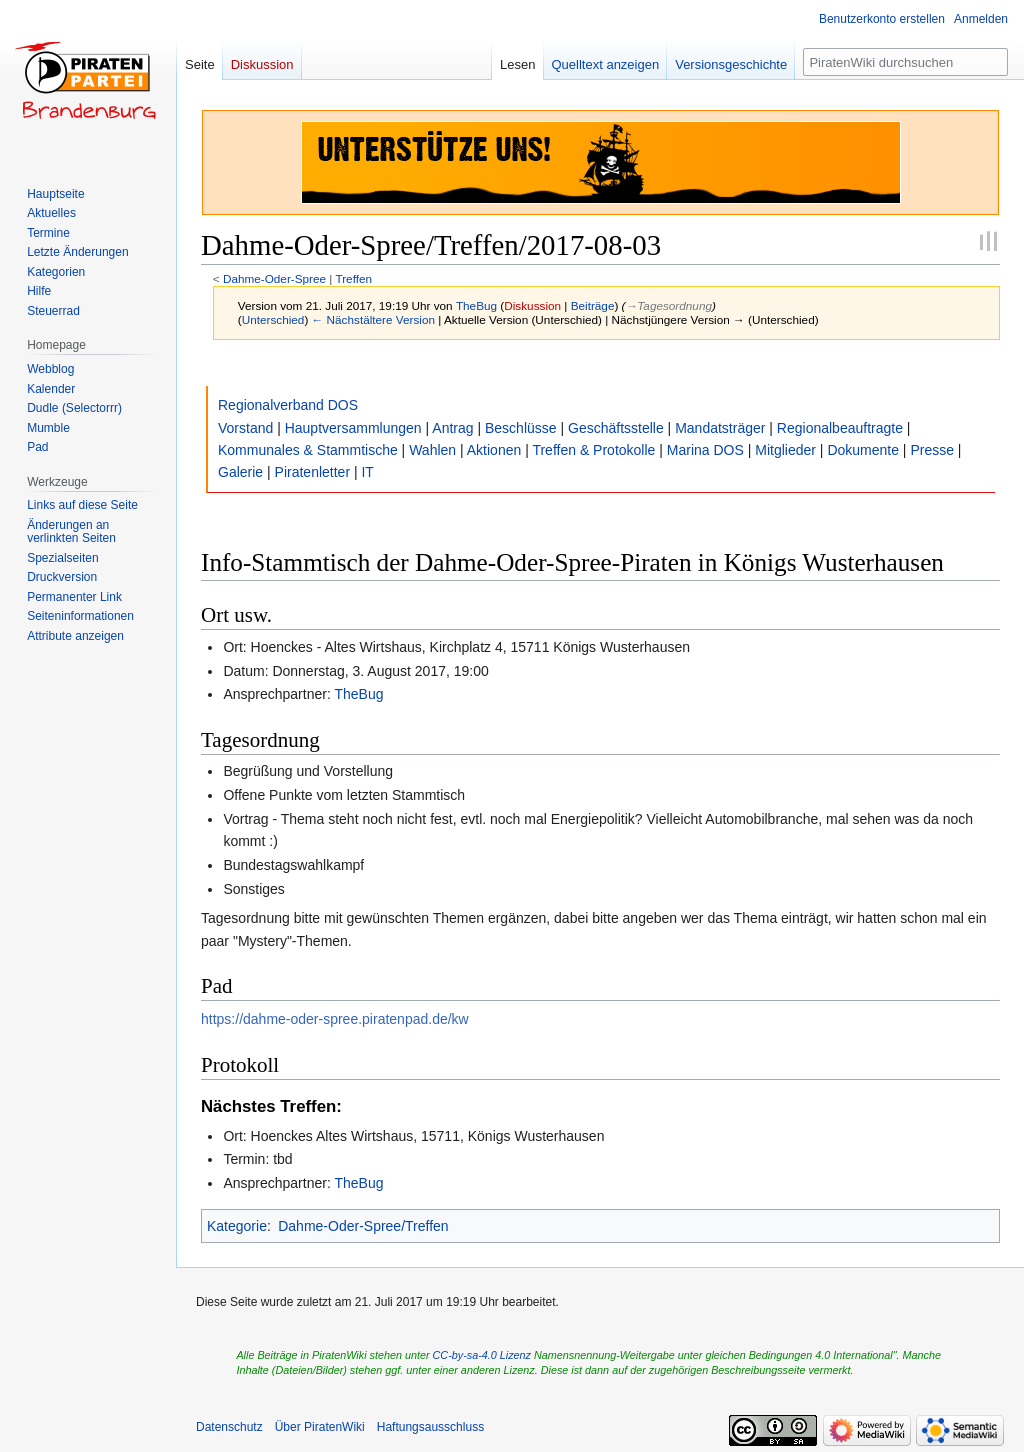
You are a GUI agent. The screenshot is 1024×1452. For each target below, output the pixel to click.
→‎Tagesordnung (669, 305)
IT (367, 472)
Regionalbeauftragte (840, 428)
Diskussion (532, 305)
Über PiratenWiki (320, 1427)
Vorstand (245, 428)
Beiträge (593, 305)
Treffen (353, 278)
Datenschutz (229, 1427)
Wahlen (432, 450)
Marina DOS (705, 450)
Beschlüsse (521, 428)
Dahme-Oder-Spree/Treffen (363, 1226)
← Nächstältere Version (373, 319)
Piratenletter (312, 472)
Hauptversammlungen (353, 428)
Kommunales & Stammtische (308, 450)
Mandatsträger (720, 428)
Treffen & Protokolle (593, 450)
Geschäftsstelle (616, 428)
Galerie (240, 472)
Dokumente (863, 450)
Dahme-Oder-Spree (274, 278)
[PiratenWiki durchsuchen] (905, 62)
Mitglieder (785, 450)
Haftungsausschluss (430, 1427)
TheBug (358, 694)
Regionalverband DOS (288, 405)
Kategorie (237, 1226)
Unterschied (273, 319)
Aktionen (494, 450)
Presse (932, 450)
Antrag (452, 428)
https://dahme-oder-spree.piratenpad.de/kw (335, 1019)
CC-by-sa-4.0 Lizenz (482, 1355)
